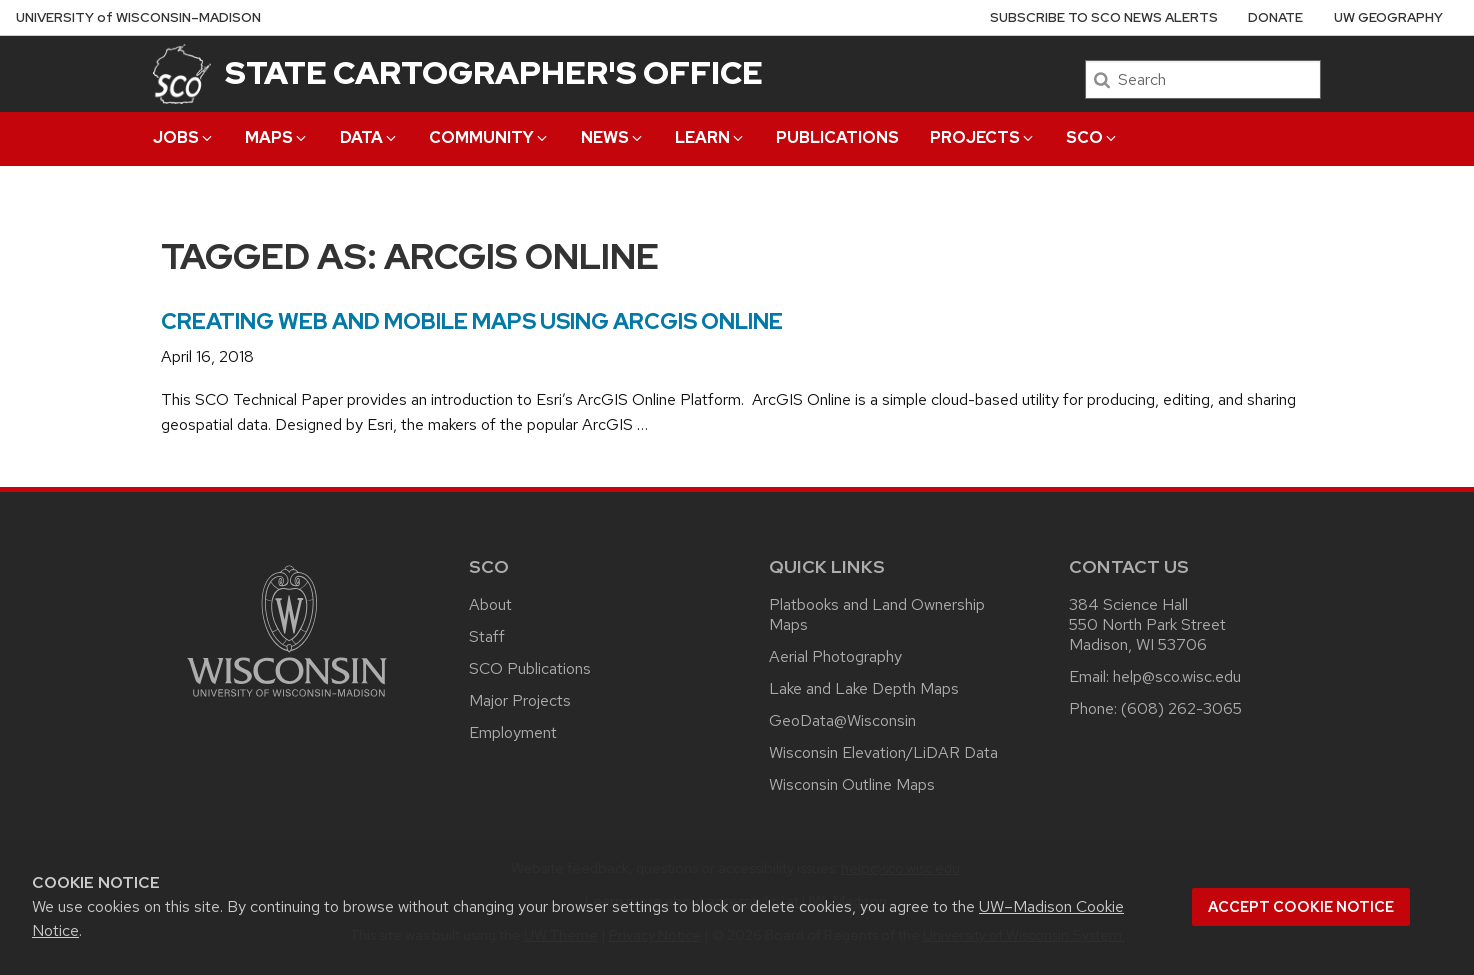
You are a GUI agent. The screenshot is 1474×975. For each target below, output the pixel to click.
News (613, 137)
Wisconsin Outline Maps (852, 784)
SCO (1092, 137)
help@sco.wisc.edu (1177, 676)
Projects (983, 137)
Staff (487, 636)
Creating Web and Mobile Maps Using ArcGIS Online (472, 321)
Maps (277, 137)
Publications (837, 137)
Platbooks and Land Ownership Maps (877, 614)
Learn (710, 137)
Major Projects (520, 700)
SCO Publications (530, 668)
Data (369, 137)
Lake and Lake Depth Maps (864, 688)
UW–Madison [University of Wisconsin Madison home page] (138, 17)
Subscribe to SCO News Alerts (1104, 17)
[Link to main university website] (287, 700)
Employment (513, 732)
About (490, 604)
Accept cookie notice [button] (1301, 907)
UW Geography (1388, 17)
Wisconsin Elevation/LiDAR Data (883, 752)
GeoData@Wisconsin (842, 720)
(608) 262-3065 (1181, 708)
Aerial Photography (835, 656)
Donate (1275, 17)
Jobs (184, 137)
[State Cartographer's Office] (182, 73)
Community (489, 137)
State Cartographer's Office (494, 72)
